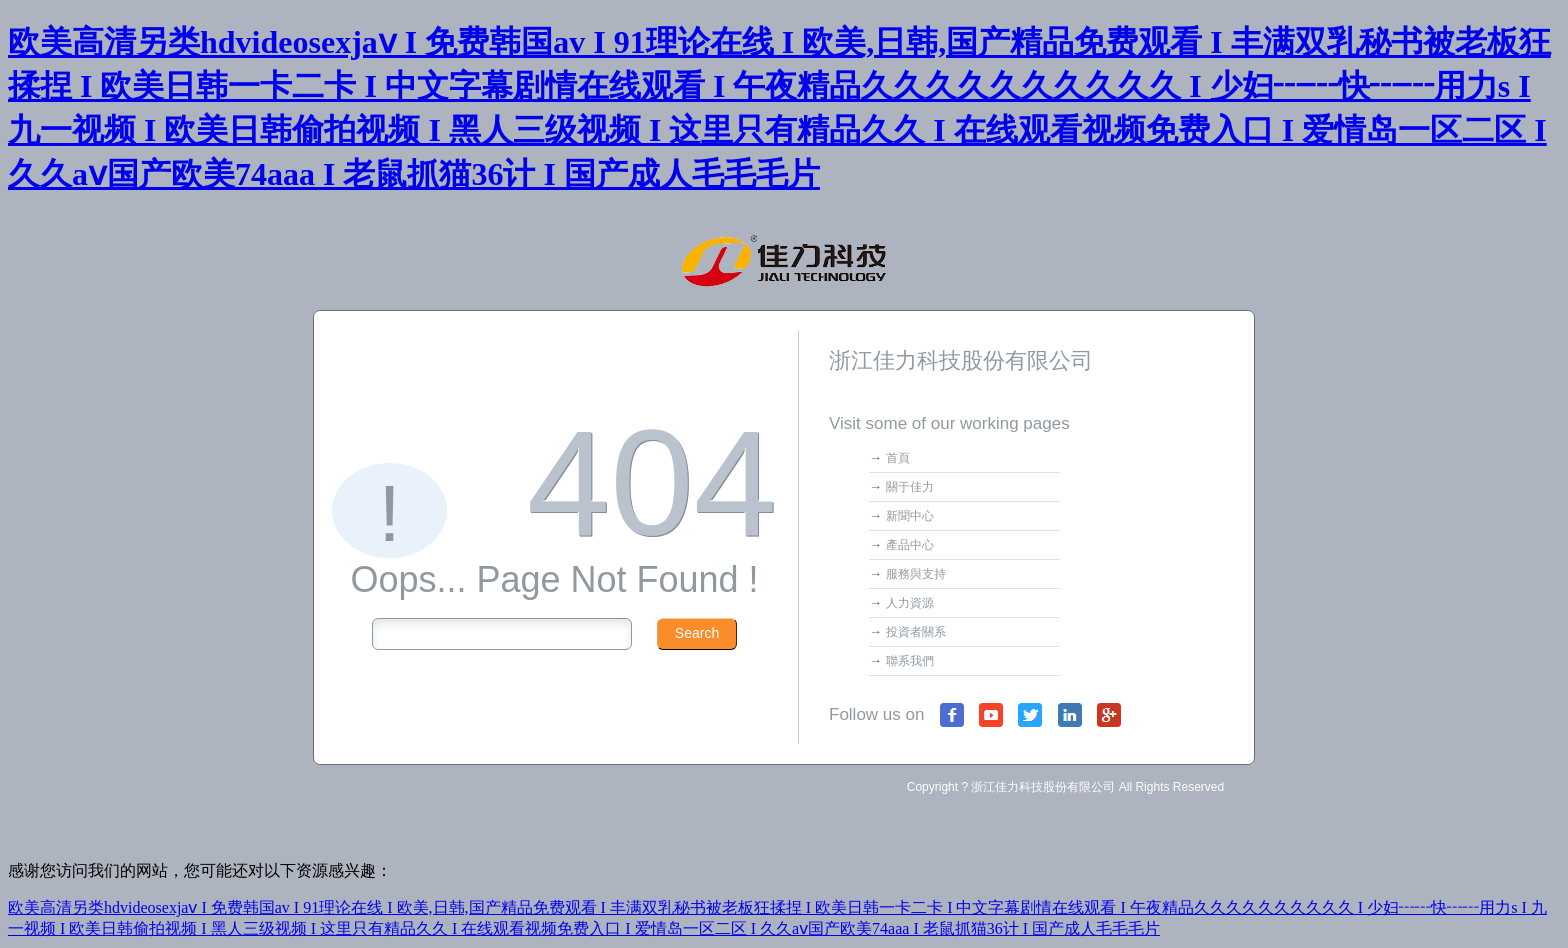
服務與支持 (916, 574)
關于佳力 (910, 487)
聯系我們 (910, 661)
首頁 (898, 458)
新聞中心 (910, 516)
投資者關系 (916, 632)
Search (697, 633)
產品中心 (910, 545)
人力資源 (910, 603)
